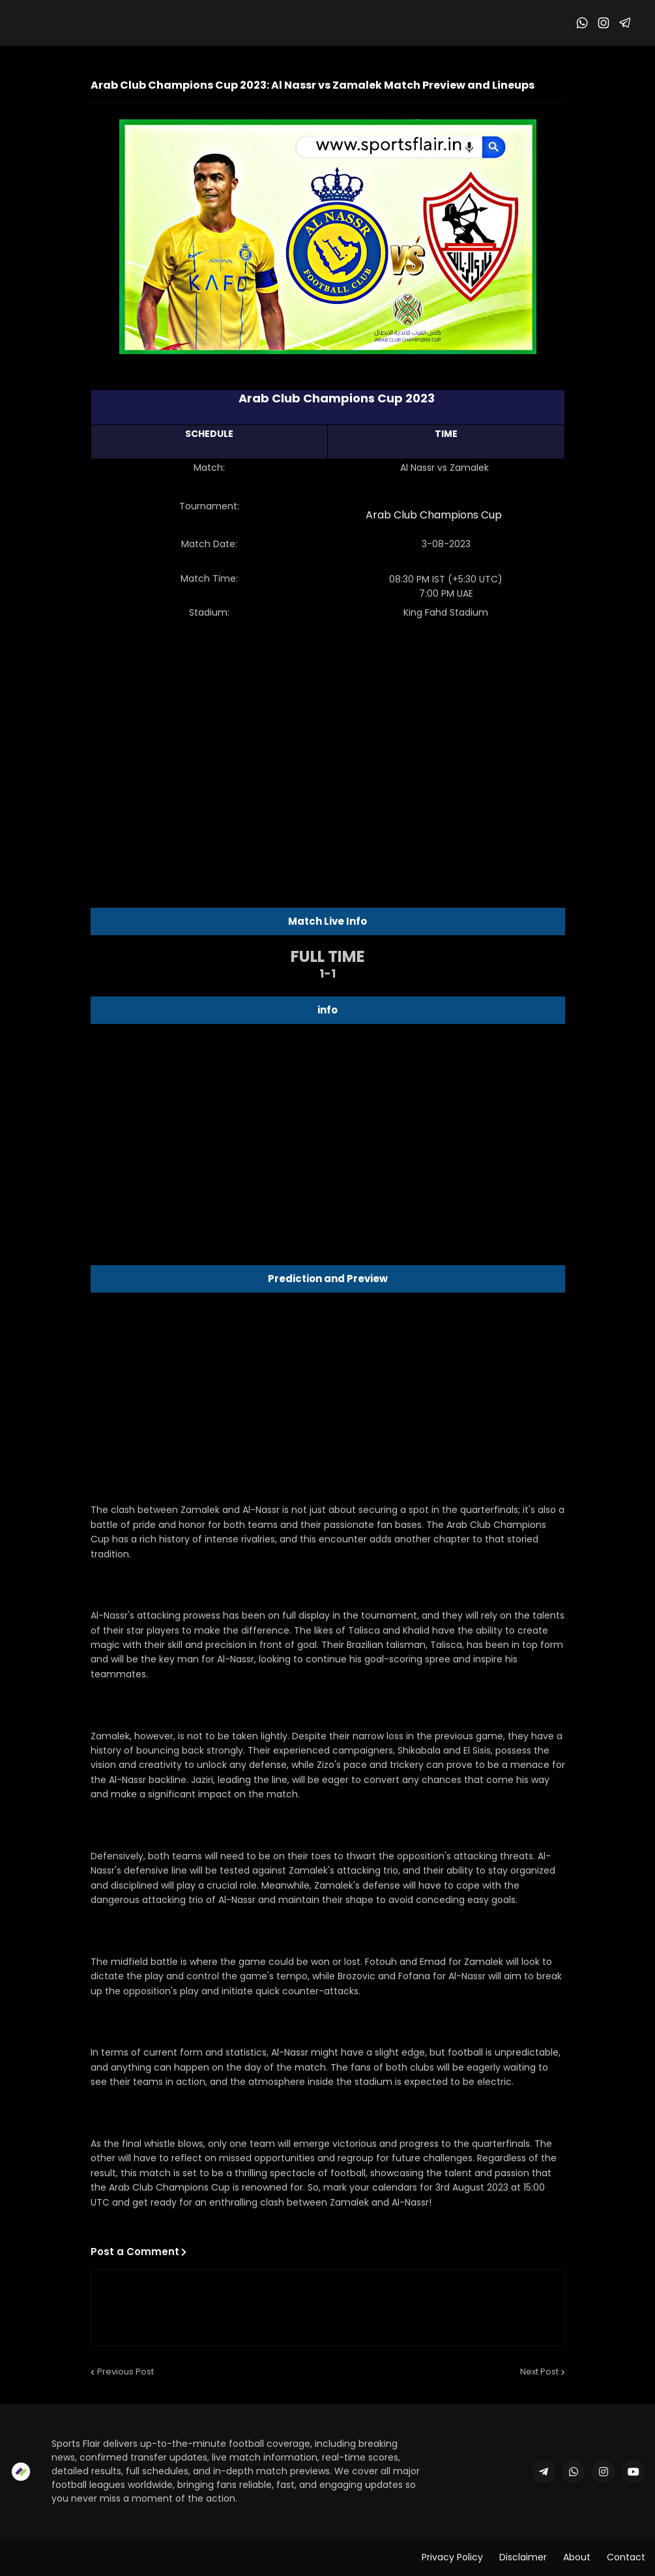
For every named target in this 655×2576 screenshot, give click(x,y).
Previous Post (125, 2371)
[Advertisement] (328, 734)
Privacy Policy (452, 2557)
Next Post (539, 2371)
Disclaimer (523, 2557)
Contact (626, 2557)
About (576, 2557)
